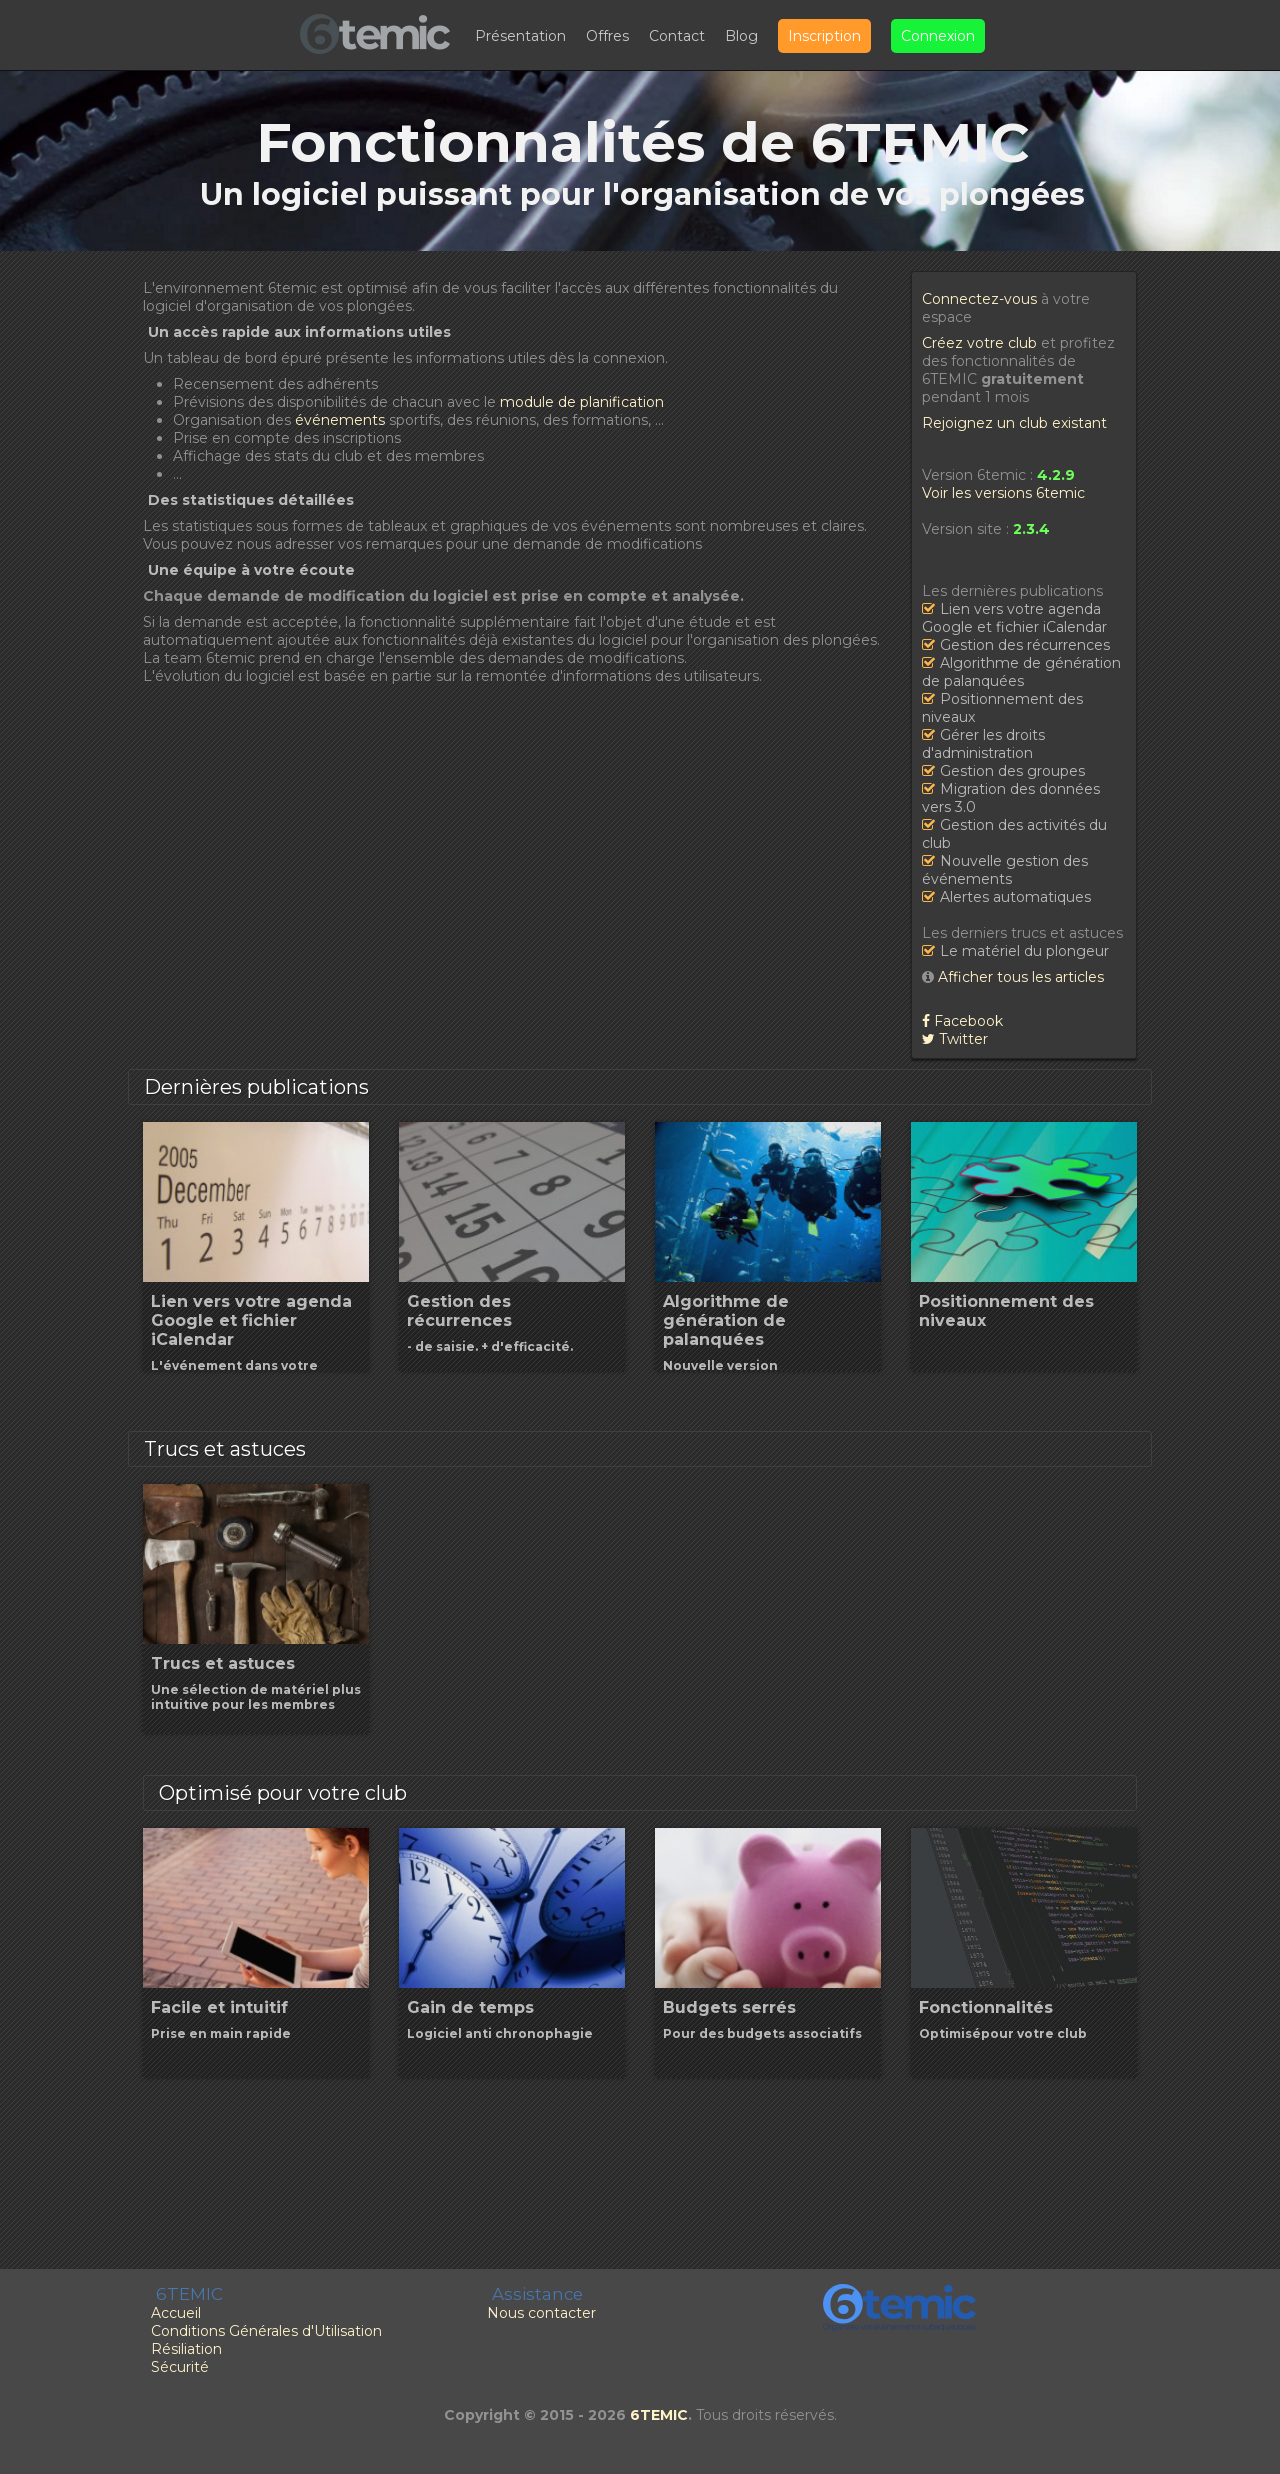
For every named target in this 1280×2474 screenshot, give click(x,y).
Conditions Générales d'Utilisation (266, 2331)
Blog (741, 36)
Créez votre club (979, 343)
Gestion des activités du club (1014, 834)
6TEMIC (659, 2415)
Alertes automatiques (1015, 897)
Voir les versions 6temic (1003, 493)
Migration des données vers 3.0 (1011, 798)
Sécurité (180, 2367)
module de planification (582, 402)
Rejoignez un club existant (1014, 423)
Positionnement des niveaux (1002, 708)
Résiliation (186, 2349)
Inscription (824, 36)
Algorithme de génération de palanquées (1021, 672)
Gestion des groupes (1012, 771)
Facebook (962, 1021)
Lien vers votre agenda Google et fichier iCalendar (1014, 618)
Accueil (176, 2313)
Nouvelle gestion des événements (1005, 870)
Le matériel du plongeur (1024, 951)
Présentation (520, 36)
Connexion (938, 36)
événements (340, 420)
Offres (607, 36)
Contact (677, 36)
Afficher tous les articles (1021, 977)
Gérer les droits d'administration (983, 744)
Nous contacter (541, 2313)
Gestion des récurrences (1025, 645)
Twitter (955, 1039)
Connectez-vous (979, 299)
